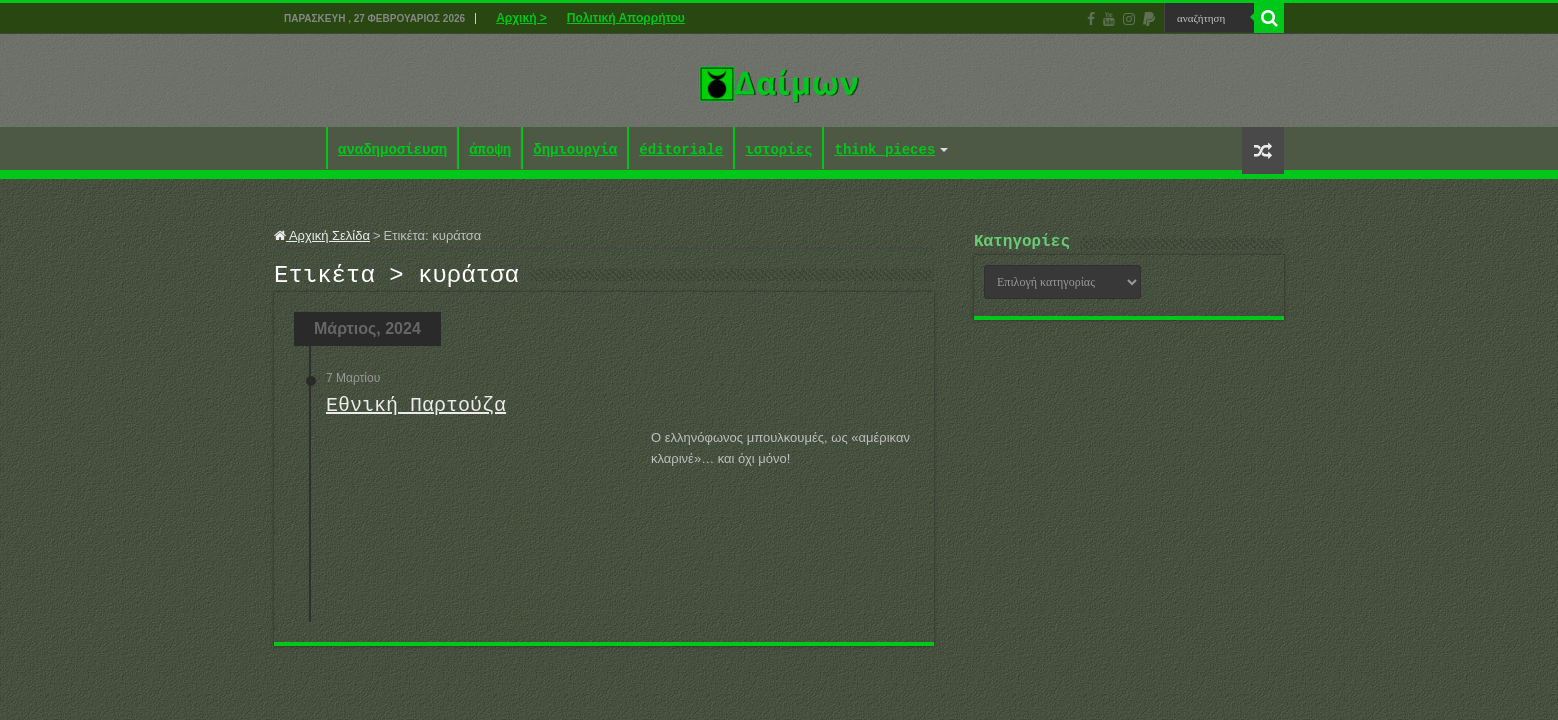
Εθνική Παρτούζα (416, 411)
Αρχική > (521, 18)
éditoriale (681, 150)
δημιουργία (575, 150)
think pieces (884, 150)
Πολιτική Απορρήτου (626, 18)
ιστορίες (778, 150)
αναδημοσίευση (392, 150)
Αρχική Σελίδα (322, 235)
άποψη (490, 150)
